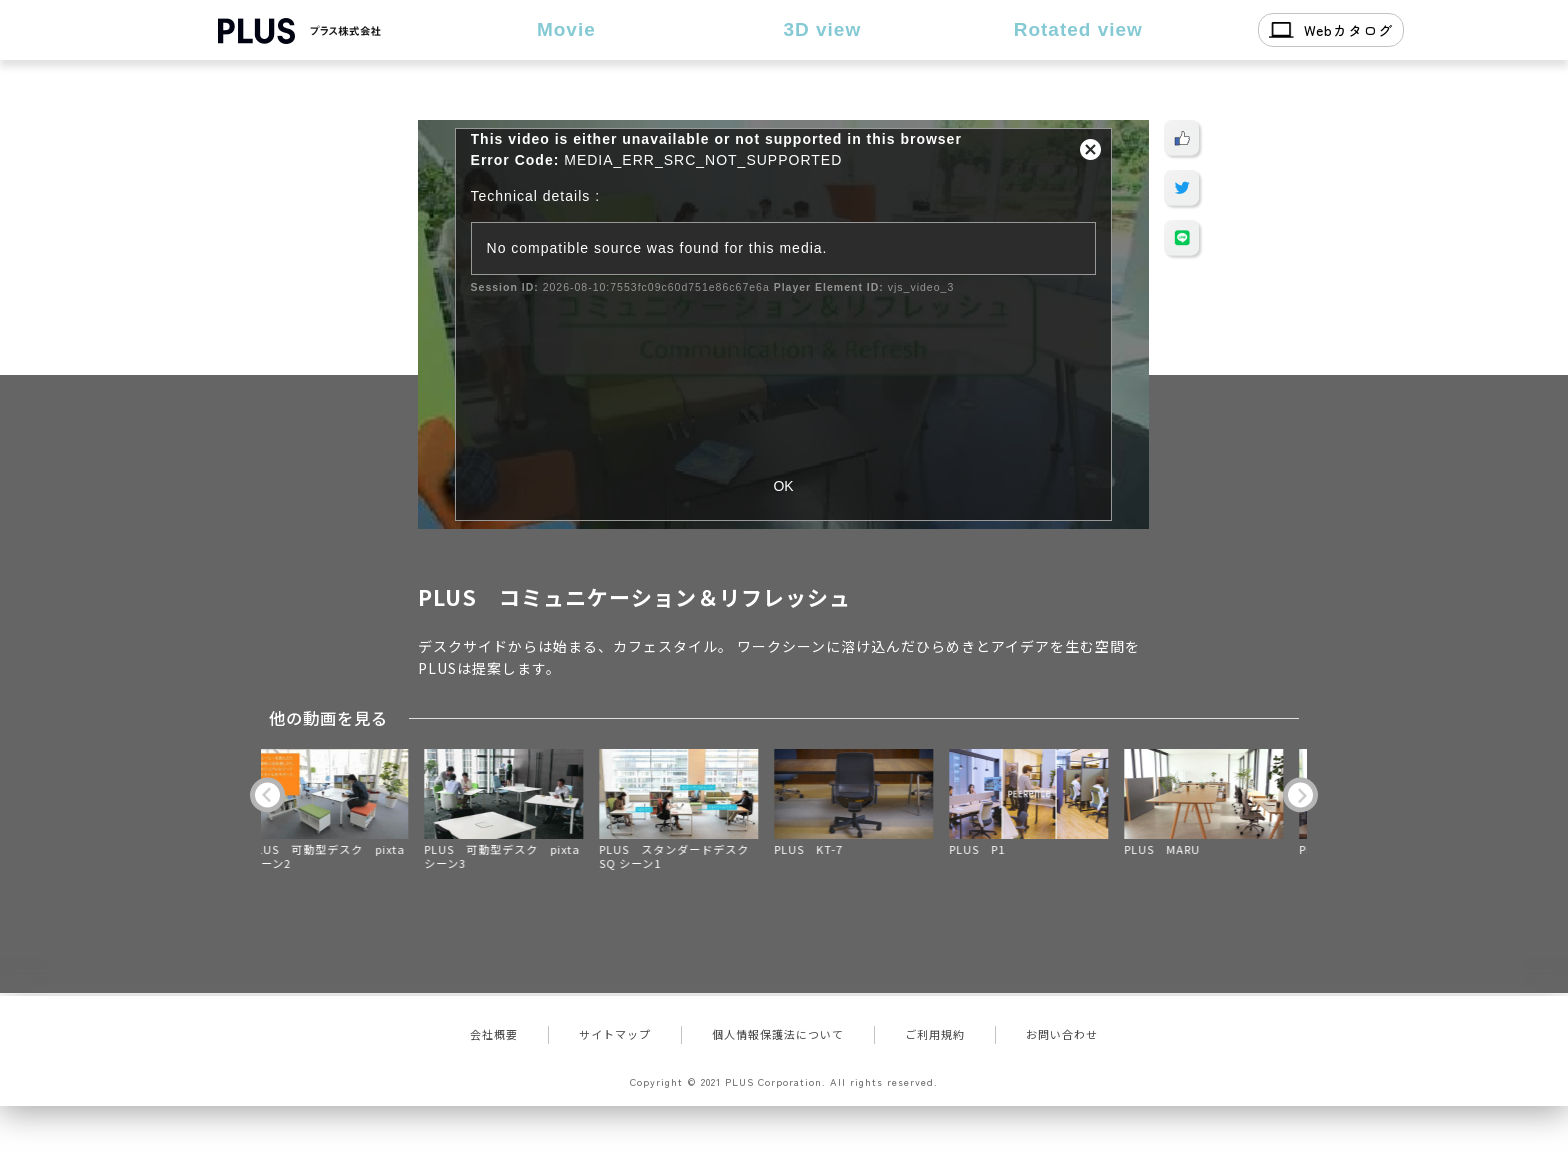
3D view (822, 29)
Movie (566, 29)
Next (1300, 794)
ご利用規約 (935, 1034)
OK (783, 486)
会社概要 (494, 1034)
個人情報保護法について (778, 1034)
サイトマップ (615, 1034)
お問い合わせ (1062, 1034)
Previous (267, 794)
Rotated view (1078, 29)
